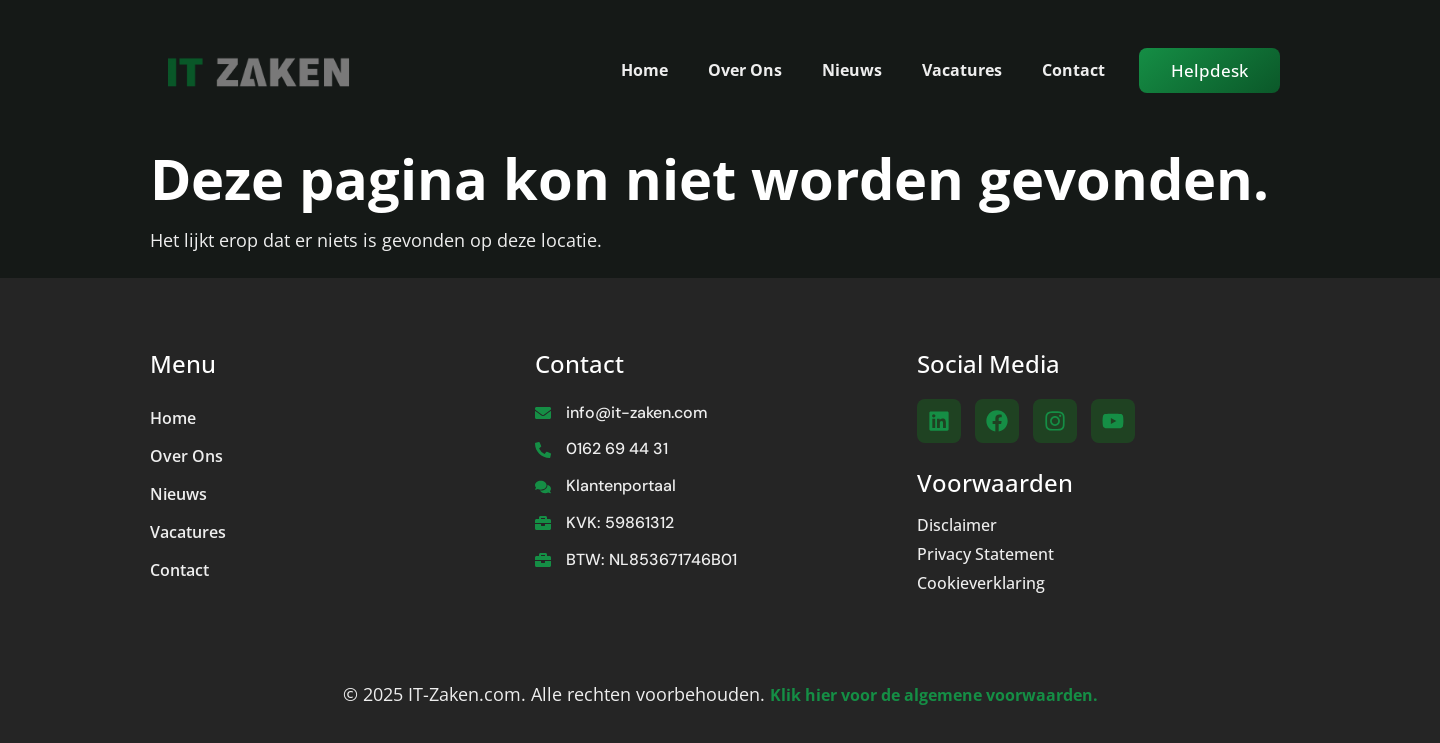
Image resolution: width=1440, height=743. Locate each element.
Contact (1073, 70)
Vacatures (962, 70)
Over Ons (745, 70)
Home (644, 70)
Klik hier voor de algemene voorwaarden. (934, 695)
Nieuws (852, 70)
